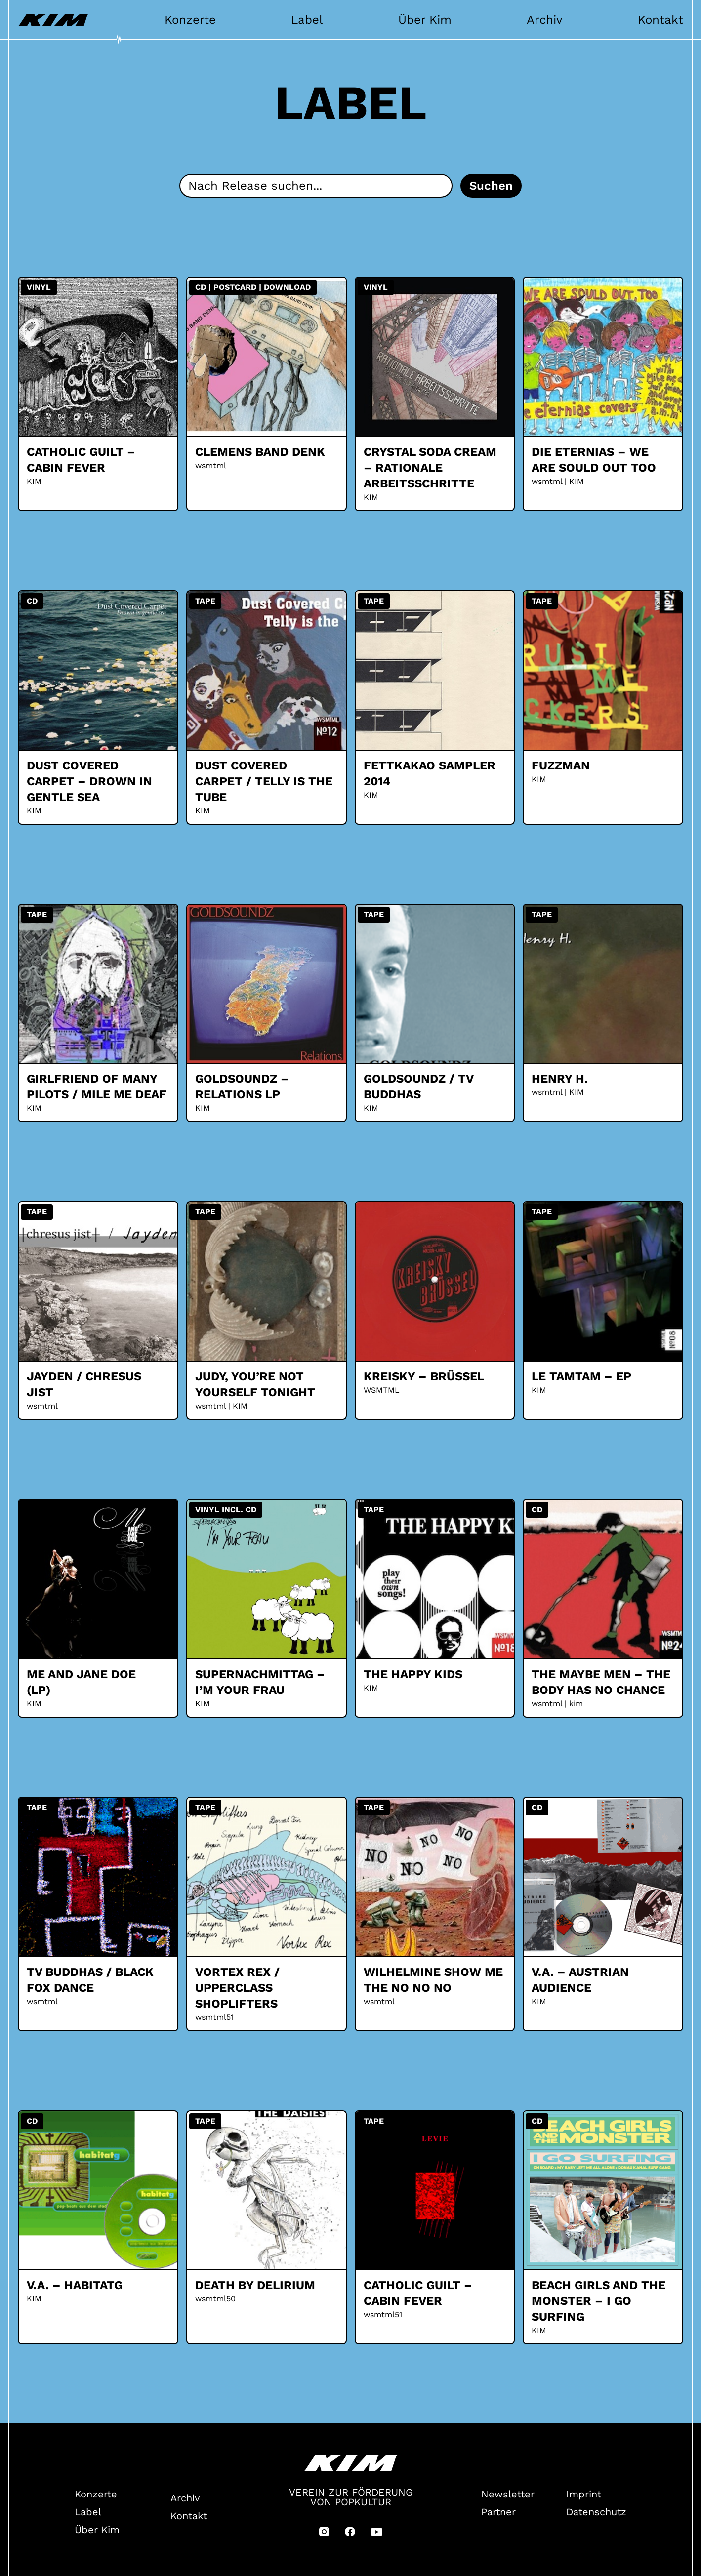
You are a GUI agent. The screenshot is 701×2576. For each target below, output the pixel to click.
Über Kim (425, 20)
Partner (498, 2512)
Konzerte (190, 20)
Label (307, 20)
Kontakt (660, 20)
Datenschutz (596, 2512)
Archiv (544, 20)
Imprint (583, 2494)
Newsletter (508, 2494)
